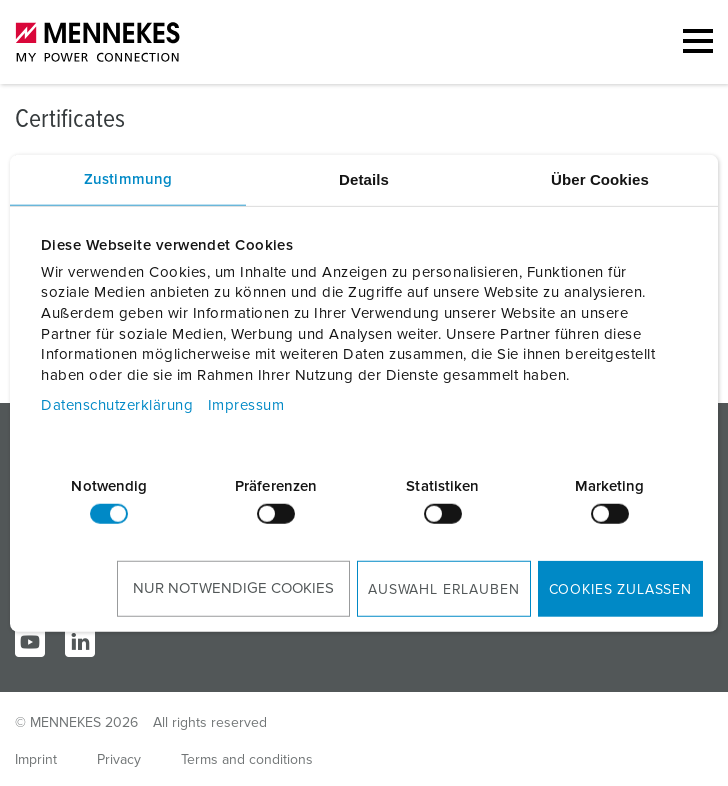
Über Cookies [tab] (600, 178)
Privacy (119, 760)
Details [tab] (364, 178)
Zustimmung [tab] (128, 178)
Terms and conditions (247, 760)
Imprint (36, 760)
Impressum (246, 405)
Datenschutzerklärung (117, 405)
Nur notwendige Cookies (233, 588)
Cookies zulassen (620, 590)
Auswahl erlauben (443, 590)
